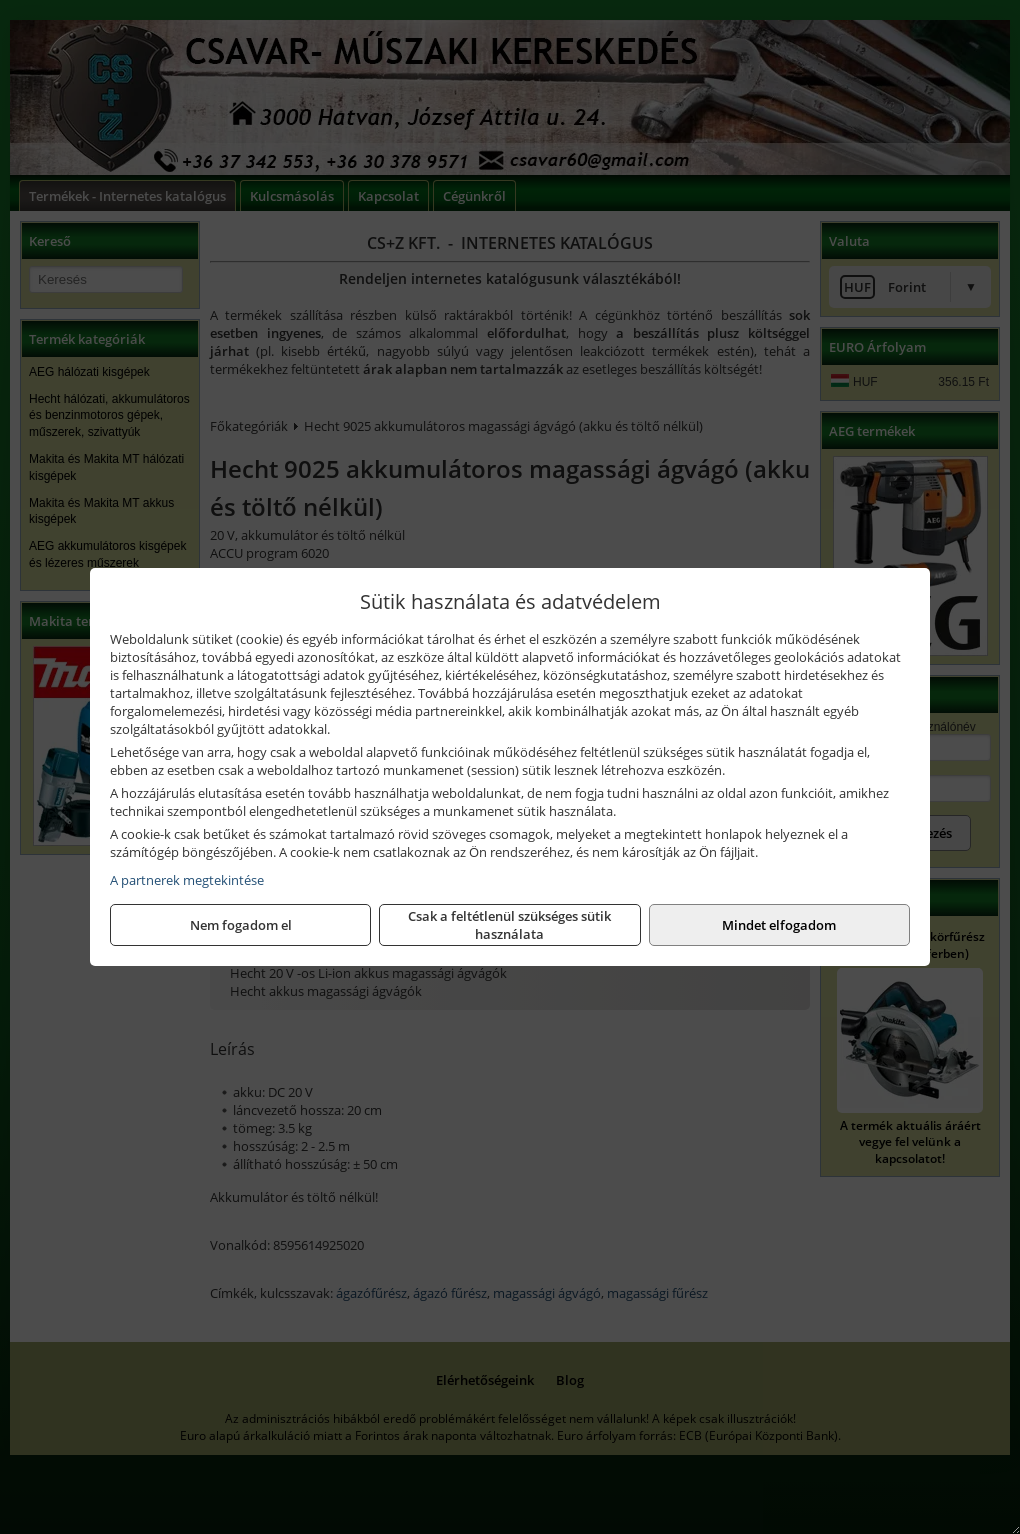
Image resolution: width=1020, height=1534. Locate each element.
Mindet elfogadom (779, 925)
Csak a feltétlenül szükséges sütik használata (509, 925)
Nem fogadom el (241, 925)
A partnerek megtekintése (187, 880)
